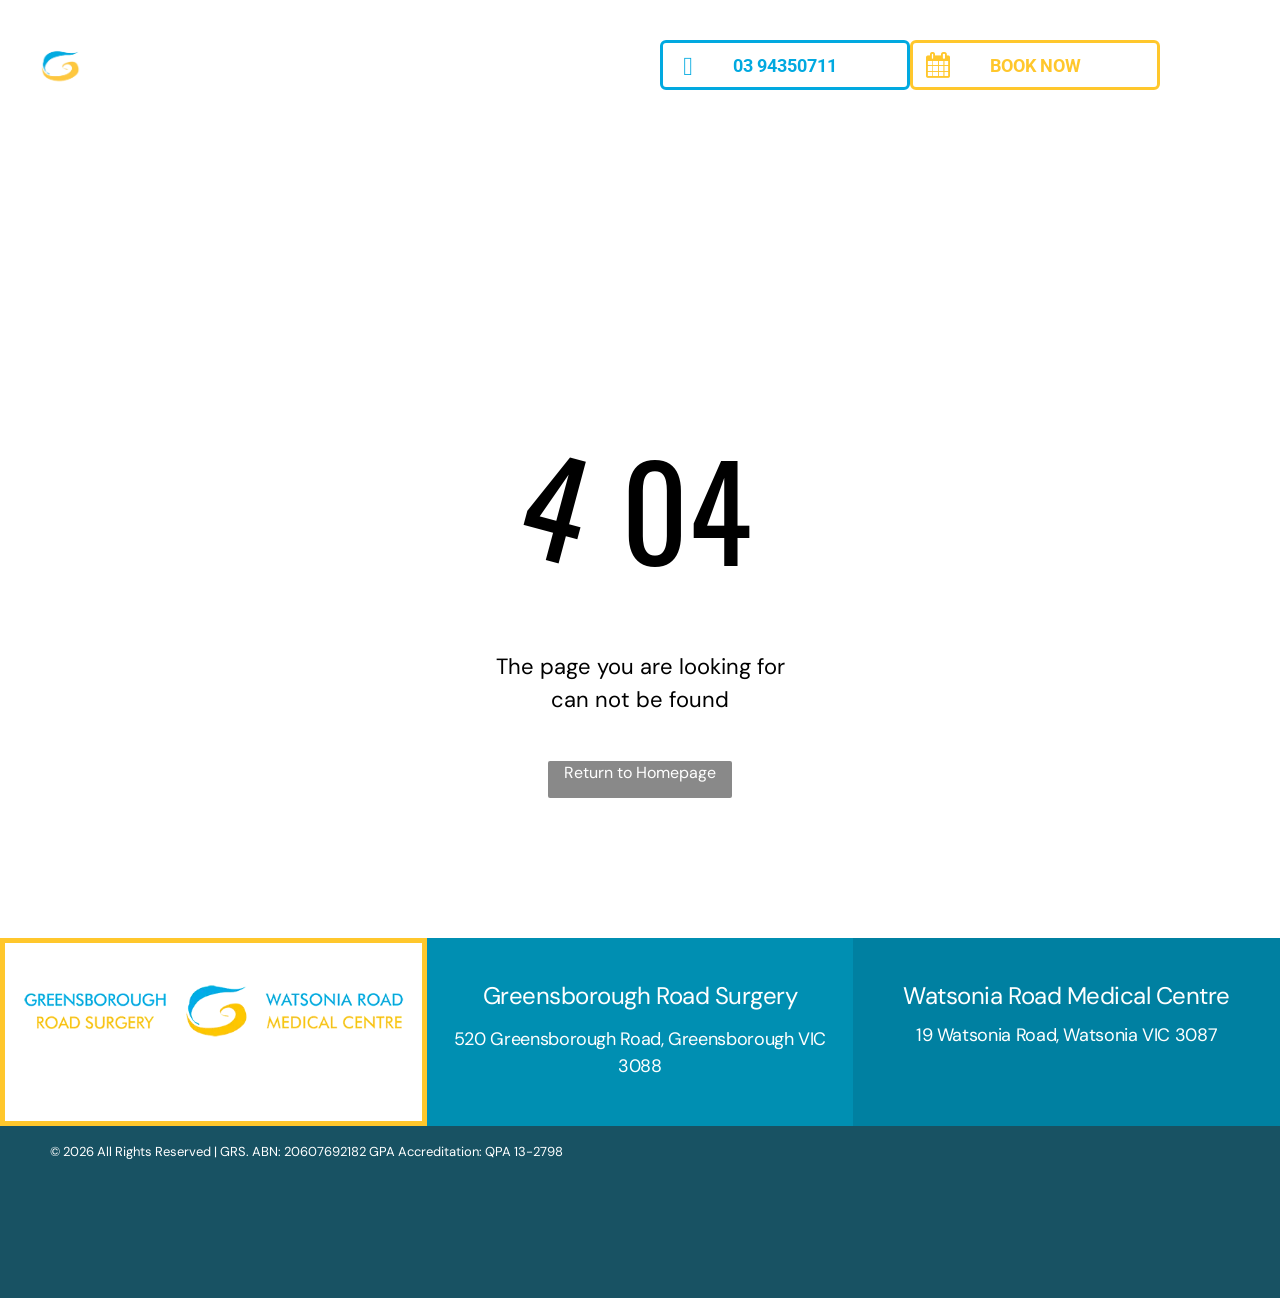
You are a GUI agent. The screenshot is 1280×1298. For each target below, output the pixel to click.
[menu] (1236, 85)
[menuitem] (218, 140)
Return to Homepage (640, 772)
